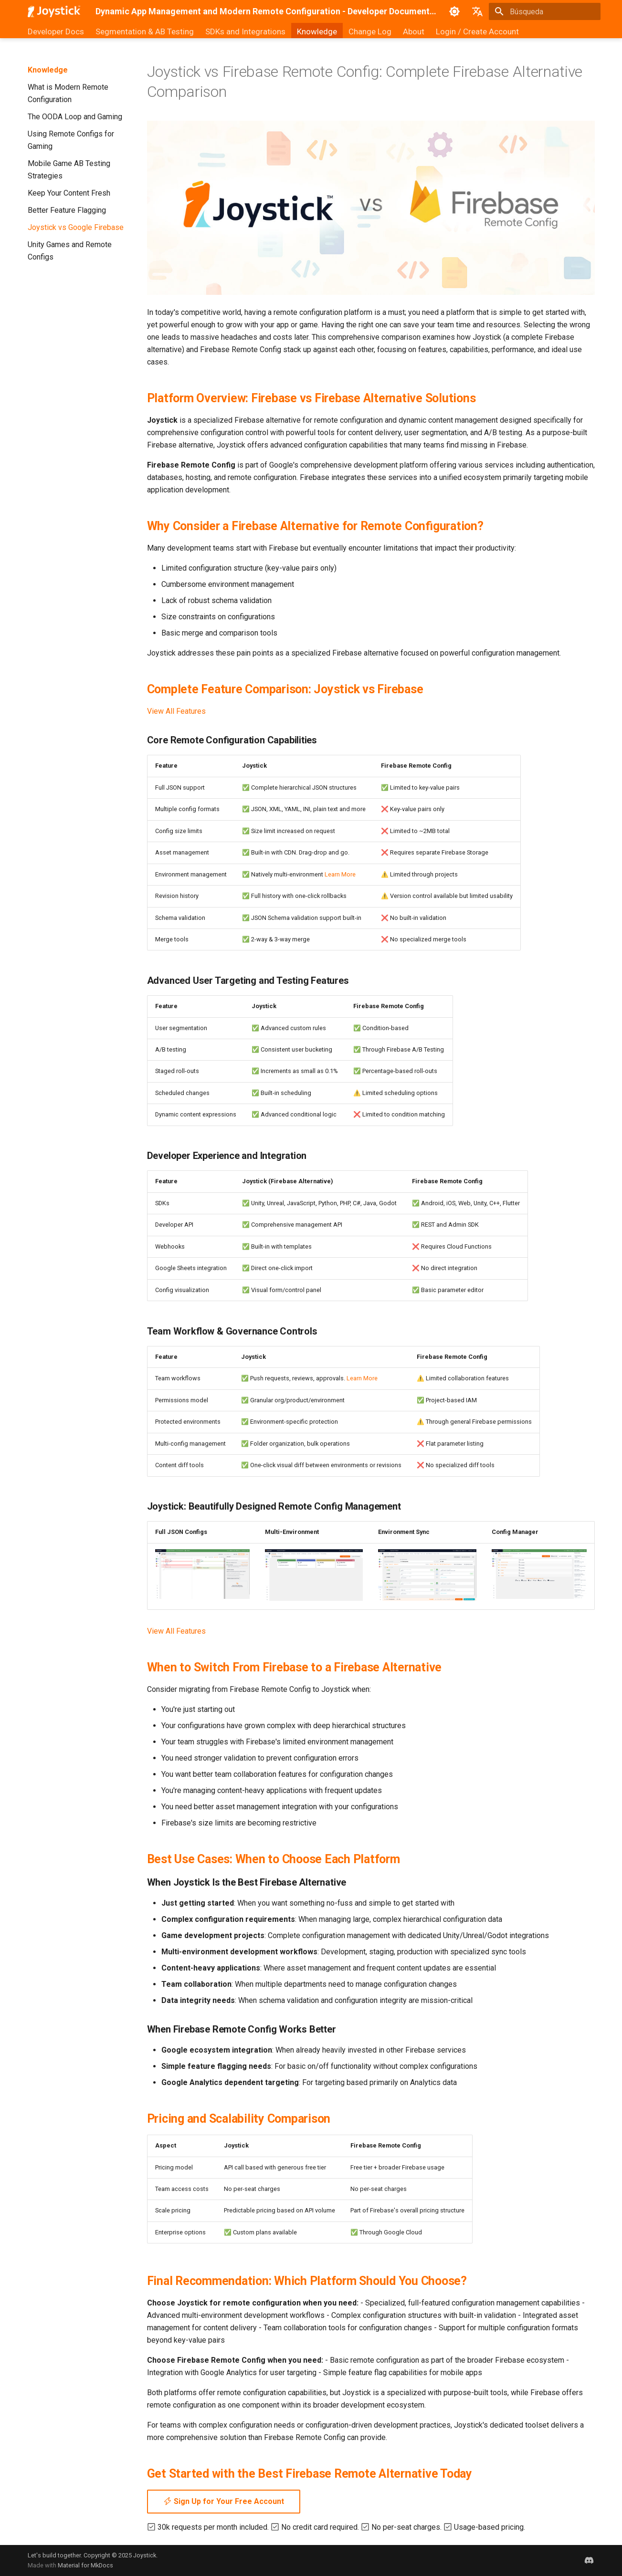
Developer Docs (56, 31)
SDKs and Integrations (245, 31)
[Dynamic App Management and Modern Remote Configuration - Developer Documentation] (54, 11)
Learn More (340, 874)
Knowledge (317, 31)
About (413, 31)
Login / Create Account (477, 31)
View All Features (176, 711)
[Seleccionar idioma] (477, 11)
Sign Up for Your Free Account (223, 2501)
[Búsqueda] (545, 11)
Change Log (369, 31)
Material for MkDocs (85, 2565)
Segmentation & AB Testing (144, 31)
